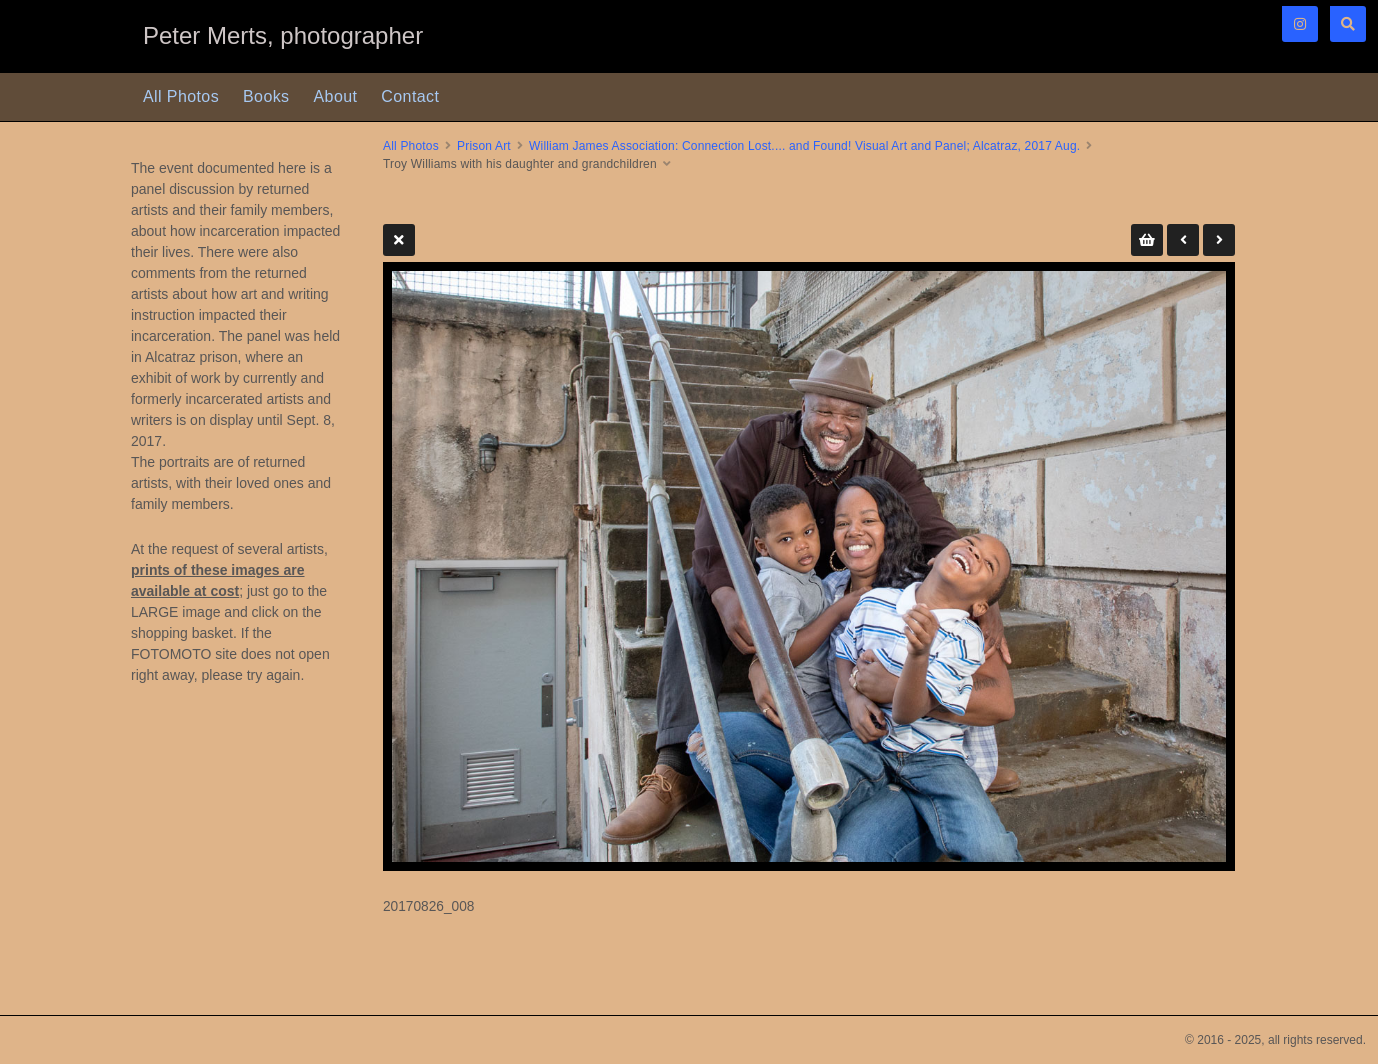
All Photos (181, 96)
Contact (410, 96)
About (336, 96)
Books (266, 96)
